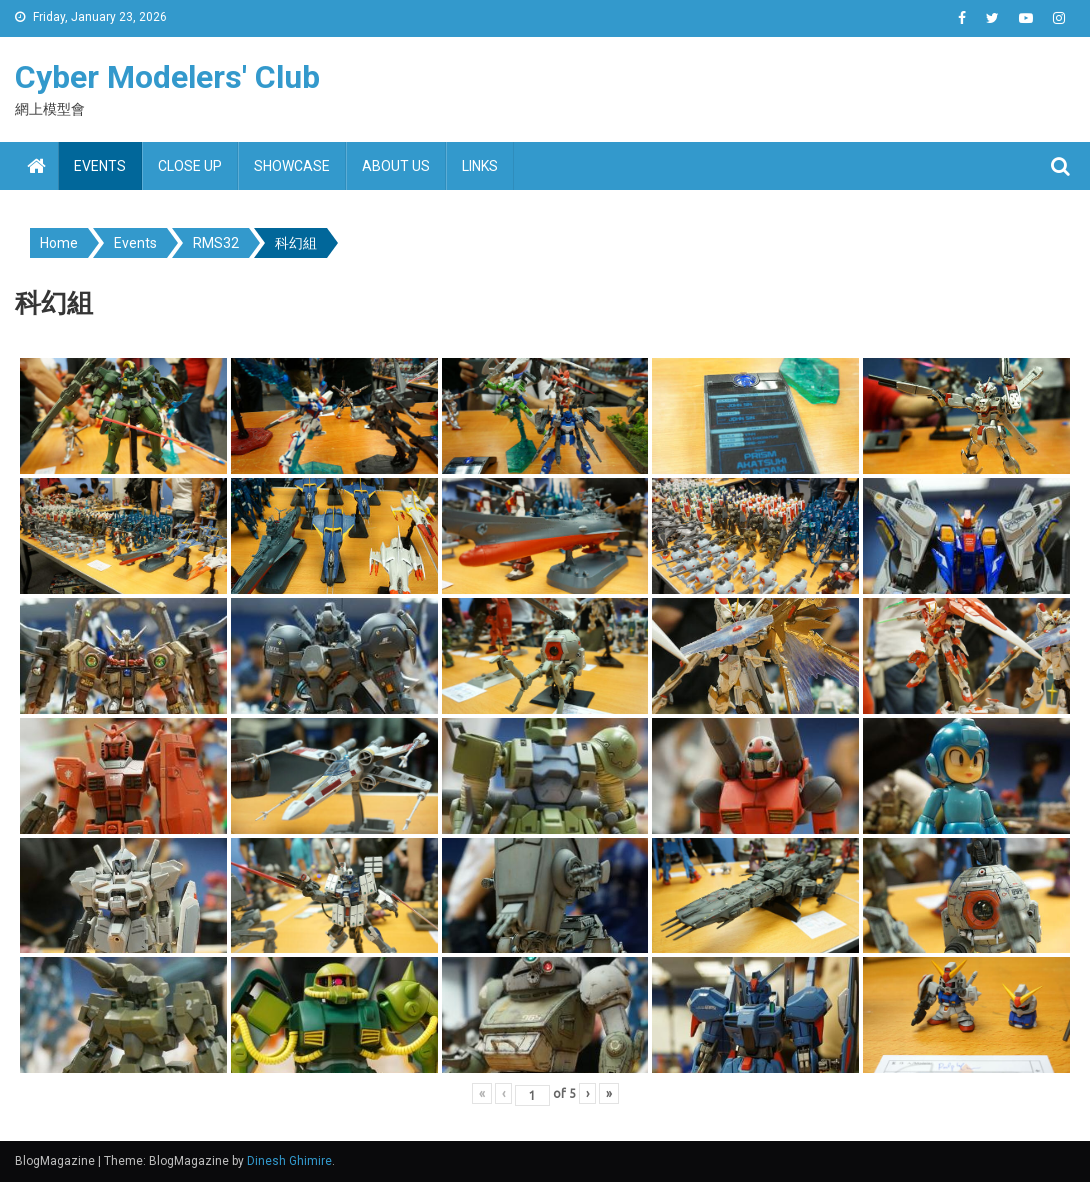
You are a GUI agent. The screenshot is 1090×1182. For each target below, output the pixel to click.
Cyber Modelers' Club (167, 77)
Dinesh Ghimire (289, 1161)
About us (396, 166)
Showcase (292, 166)
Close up (190, 166)
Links (480, 166)
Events (100, 166)
